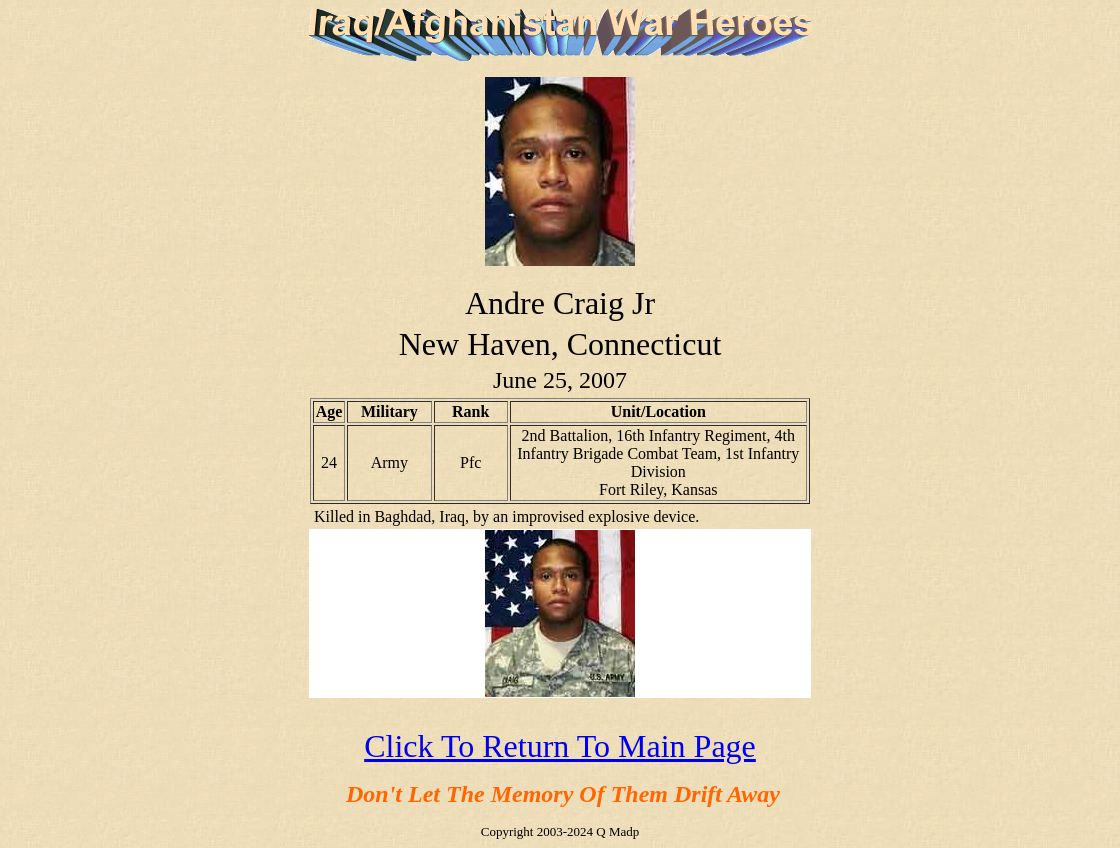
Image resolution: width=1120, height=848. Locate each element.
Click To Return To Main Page (560, 746)
